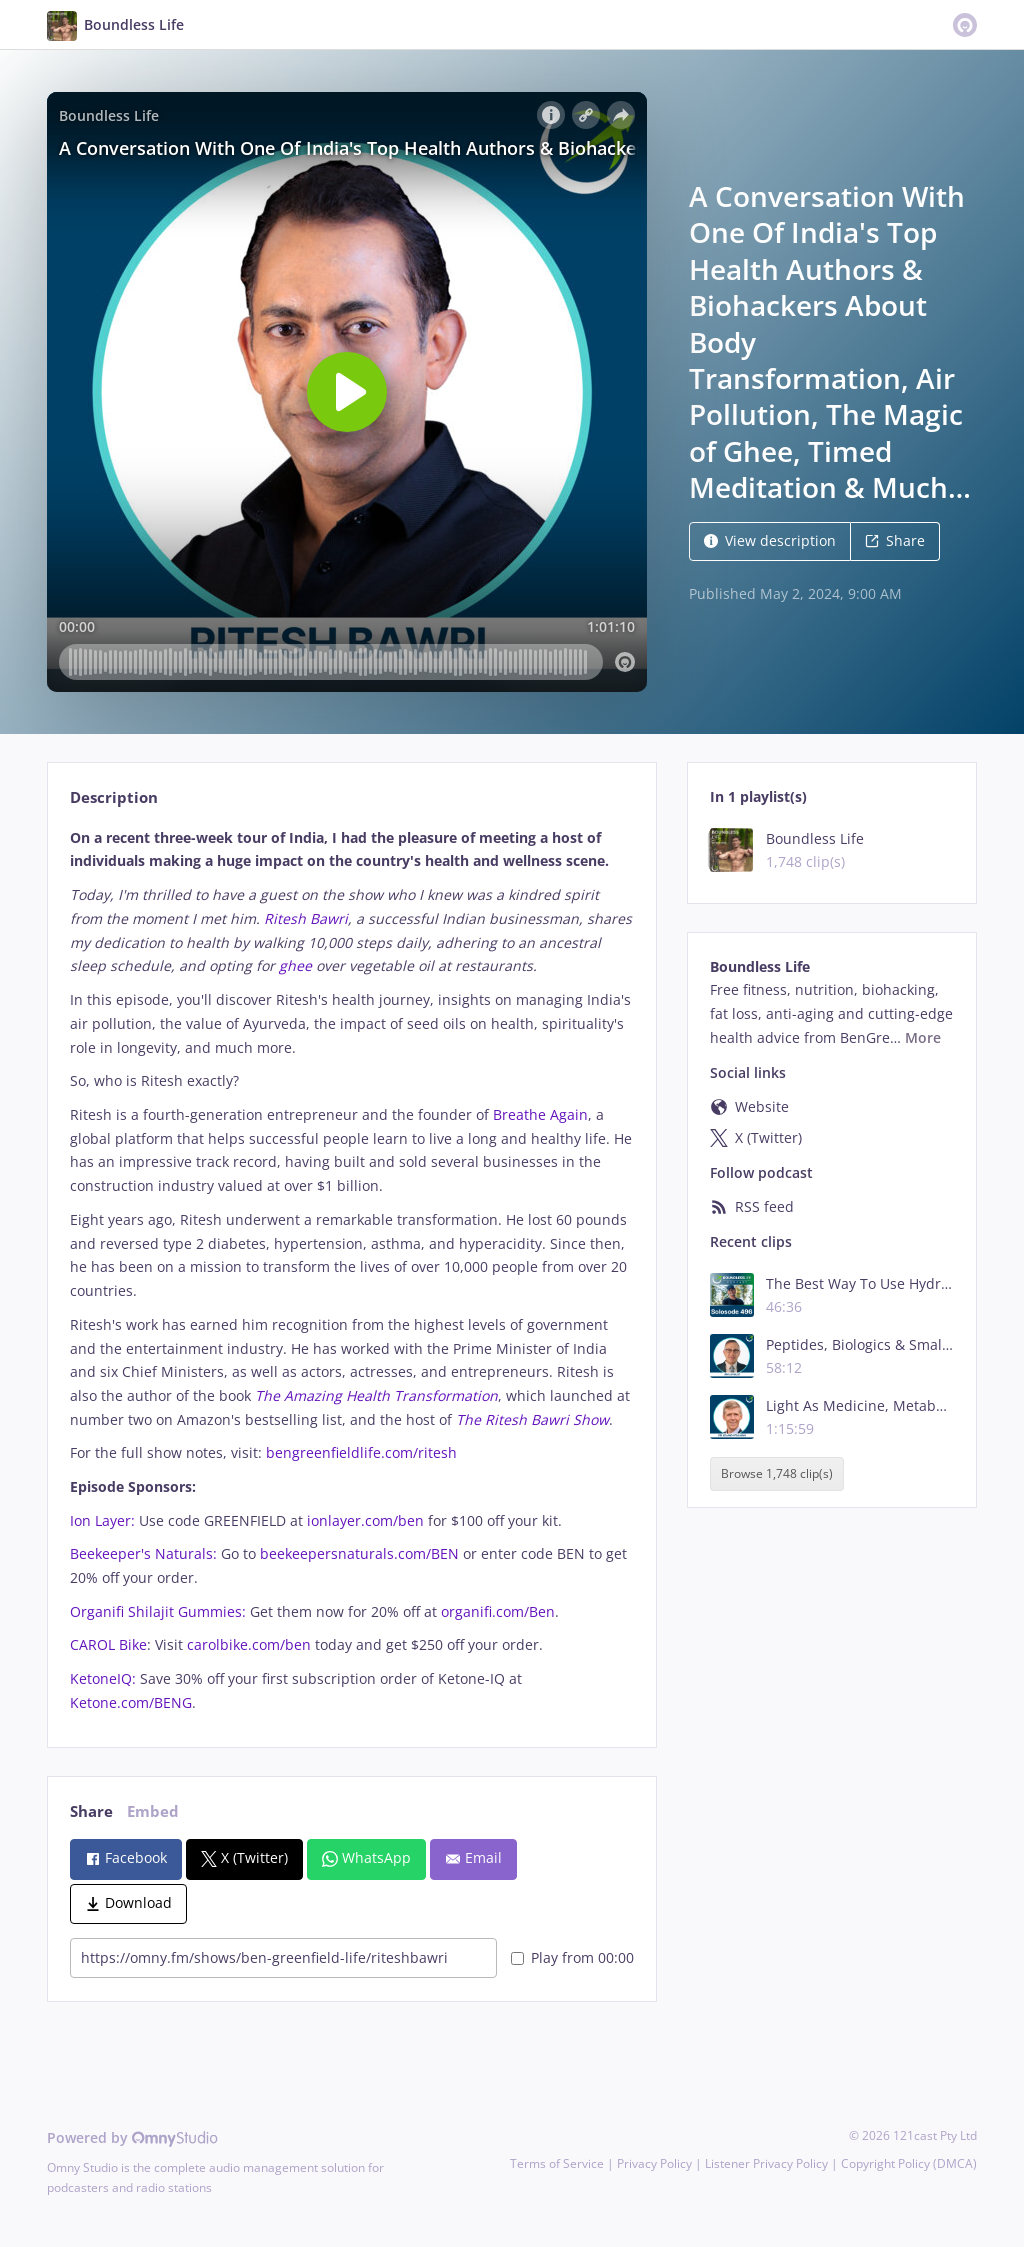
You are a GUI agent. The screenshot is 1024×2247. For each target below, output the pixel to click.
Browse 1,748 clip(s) (777, 1473)
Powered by (132, 2137)
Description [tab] (114, 797)
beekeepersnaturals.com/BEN (359, 1553)
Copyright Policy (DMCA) (909, 2163)
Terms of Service (557, 2163)
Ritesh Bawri (306, 918)
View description (770, 540)
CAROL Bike (108, 1644)
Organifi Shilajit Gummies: (158, 1611)
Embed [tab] (153, 1811)
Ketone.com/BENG (131, 1702)
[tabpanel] (351, 1270)
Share (895, 540)
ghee (295, 965)
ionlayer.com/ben (365, 1520)
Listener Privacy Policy (766, 2163)
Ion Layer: (102, 1520)
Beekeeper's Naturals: (143, 1553)
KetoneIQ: (103, 1678)
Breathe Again (540, 1114)
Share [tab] (91, 1811)
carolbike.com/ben (249, 1644)
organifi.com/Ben (498, 1611)
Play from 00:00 (572, 1957)
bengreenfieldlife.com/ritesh (361, 1452)
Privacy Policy (654, 2163)
